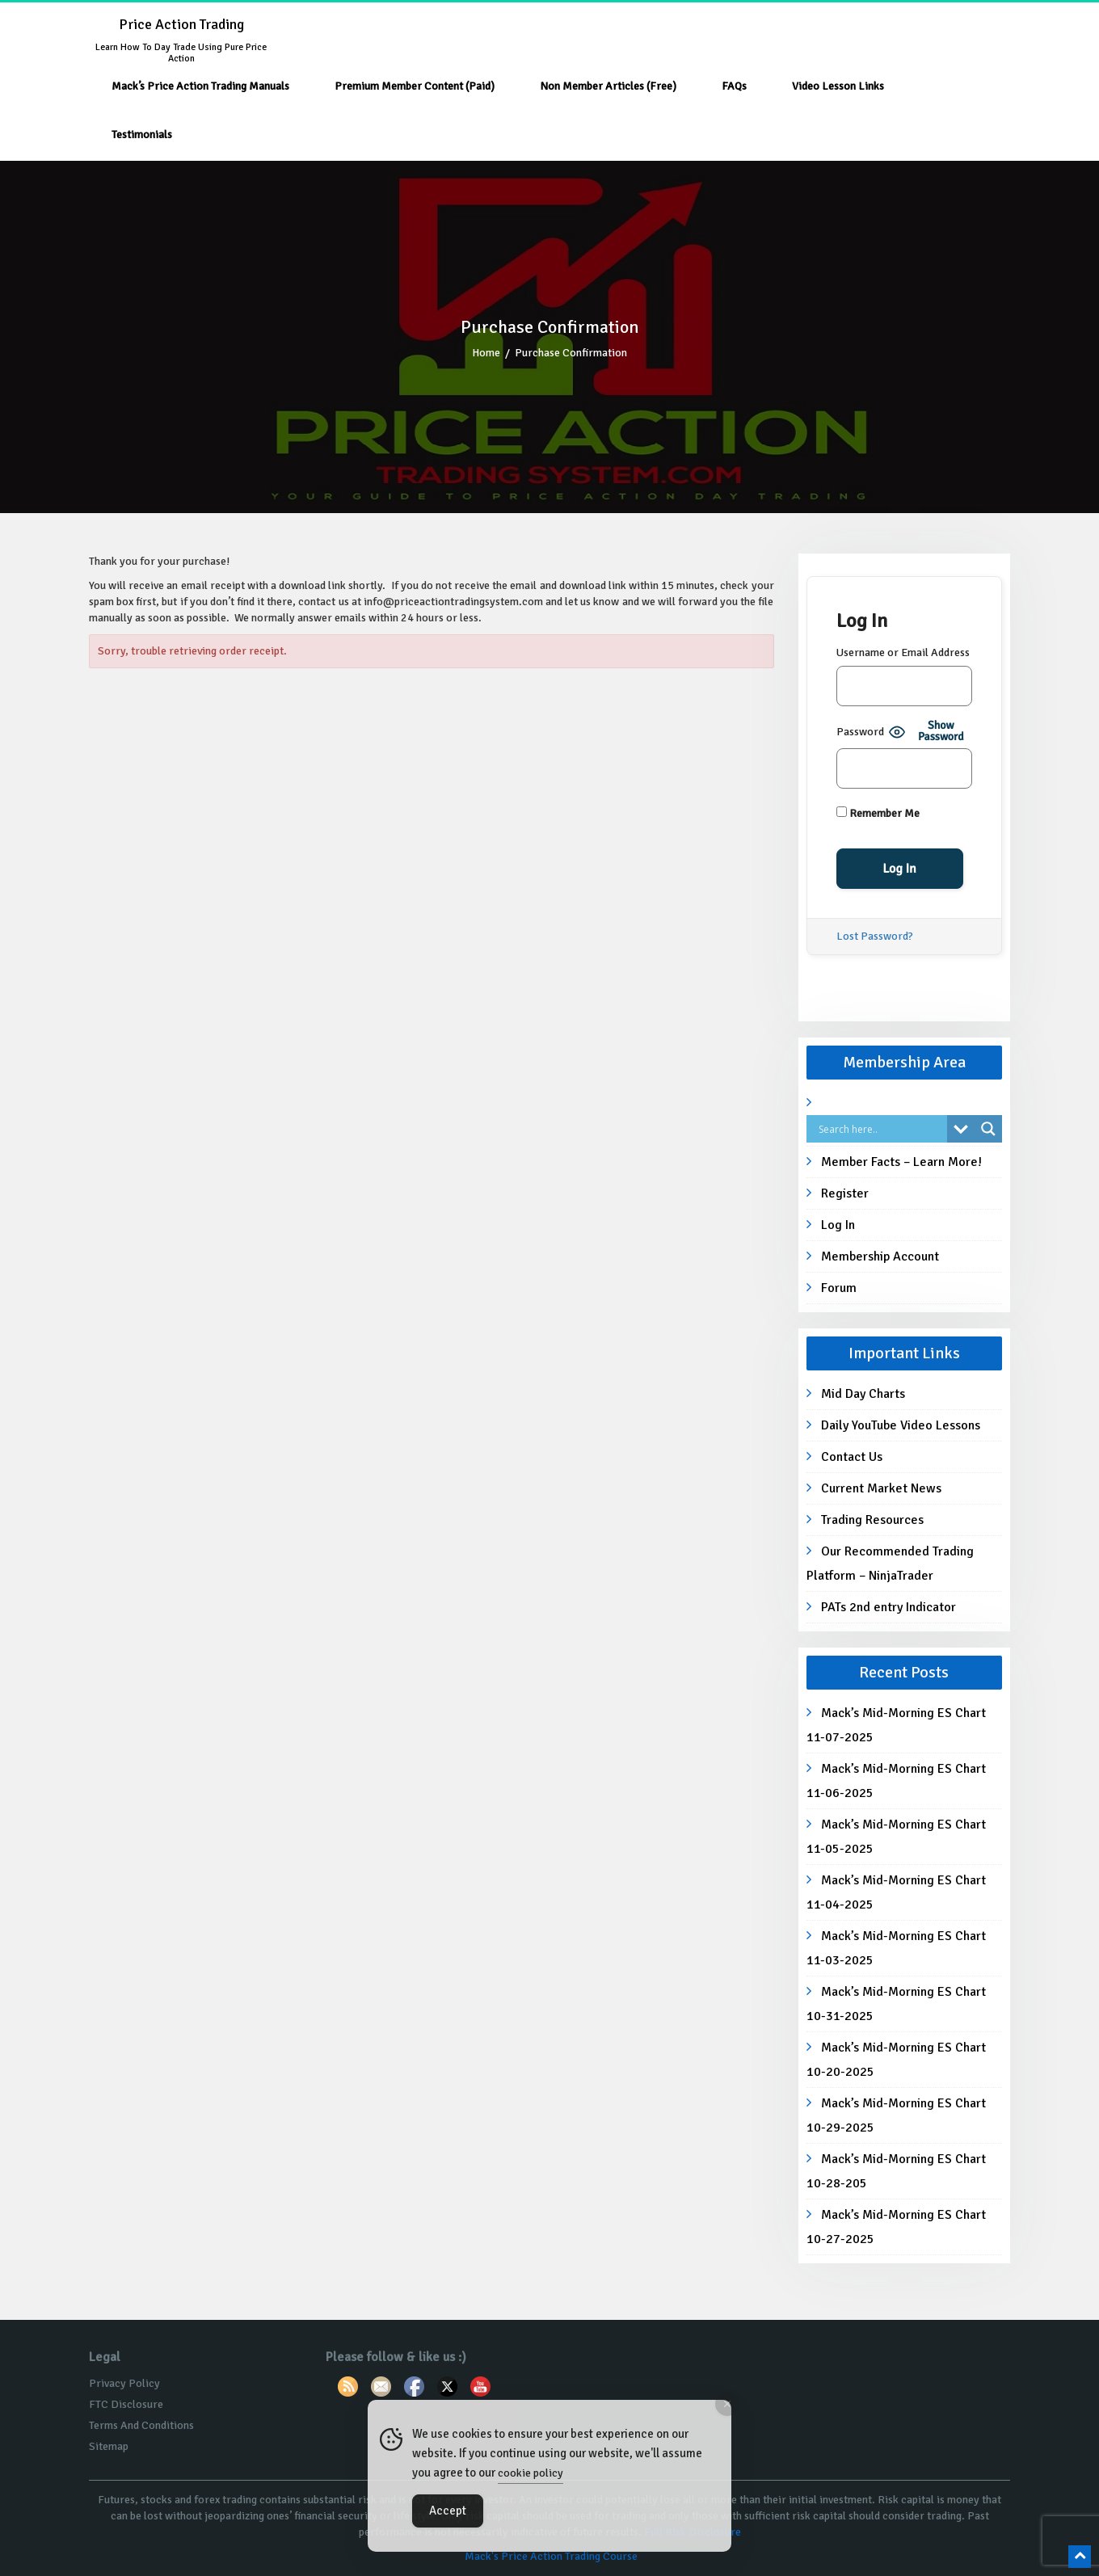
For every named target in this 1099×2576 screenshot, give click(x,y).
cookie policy (530, 2473)
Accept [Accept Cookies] (447, 2510)
